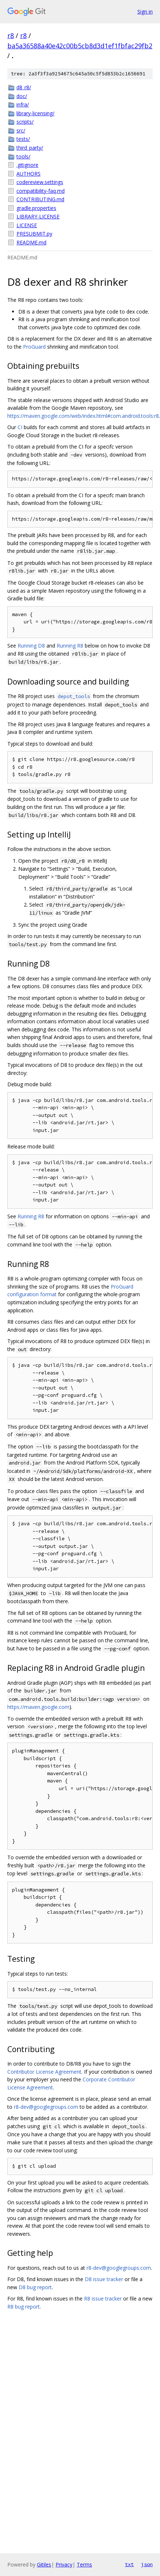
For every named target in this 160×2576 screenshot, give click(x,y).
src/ (20, 130)
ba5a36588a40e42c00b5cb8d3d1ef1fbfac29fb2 (79, 45)
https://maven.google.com (38, 1706)
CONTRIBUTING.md (40, 199)
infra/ (22, 104)
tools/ (23, 156)
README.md (31, 242)
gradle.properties (36, 208)
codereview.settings (39, 182)
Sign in (145, 11)
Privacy (64, 2564)
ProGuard (34, 346)
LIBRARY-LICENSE (38, 216)
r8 (10, 35)
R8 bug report (23, 2306)
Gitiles (44, 2564)
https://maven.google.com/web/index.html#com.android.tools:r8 (83, 415)
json (147, 2564)
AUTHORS (28, 173)
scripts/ (25, 121)
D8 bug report (35, 2287)
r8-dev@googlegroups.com (46, 2106)
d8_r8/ (23, 87)
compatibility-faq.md (40, 190)
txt (129, 2564)
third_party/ (29, 147)
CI (20, 427)
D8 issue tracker (104, 2279)
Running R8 (70, 645)
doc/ (21, 96)
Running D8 (31, 645)
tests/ (23, 138)
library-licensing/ (35, 113)
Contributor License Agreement (44, 2071)
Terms (84, 2564)
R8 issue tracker (103, 2298)
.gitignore (27, 164)
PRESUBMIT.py (34, 233)
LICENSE (26, 225)
